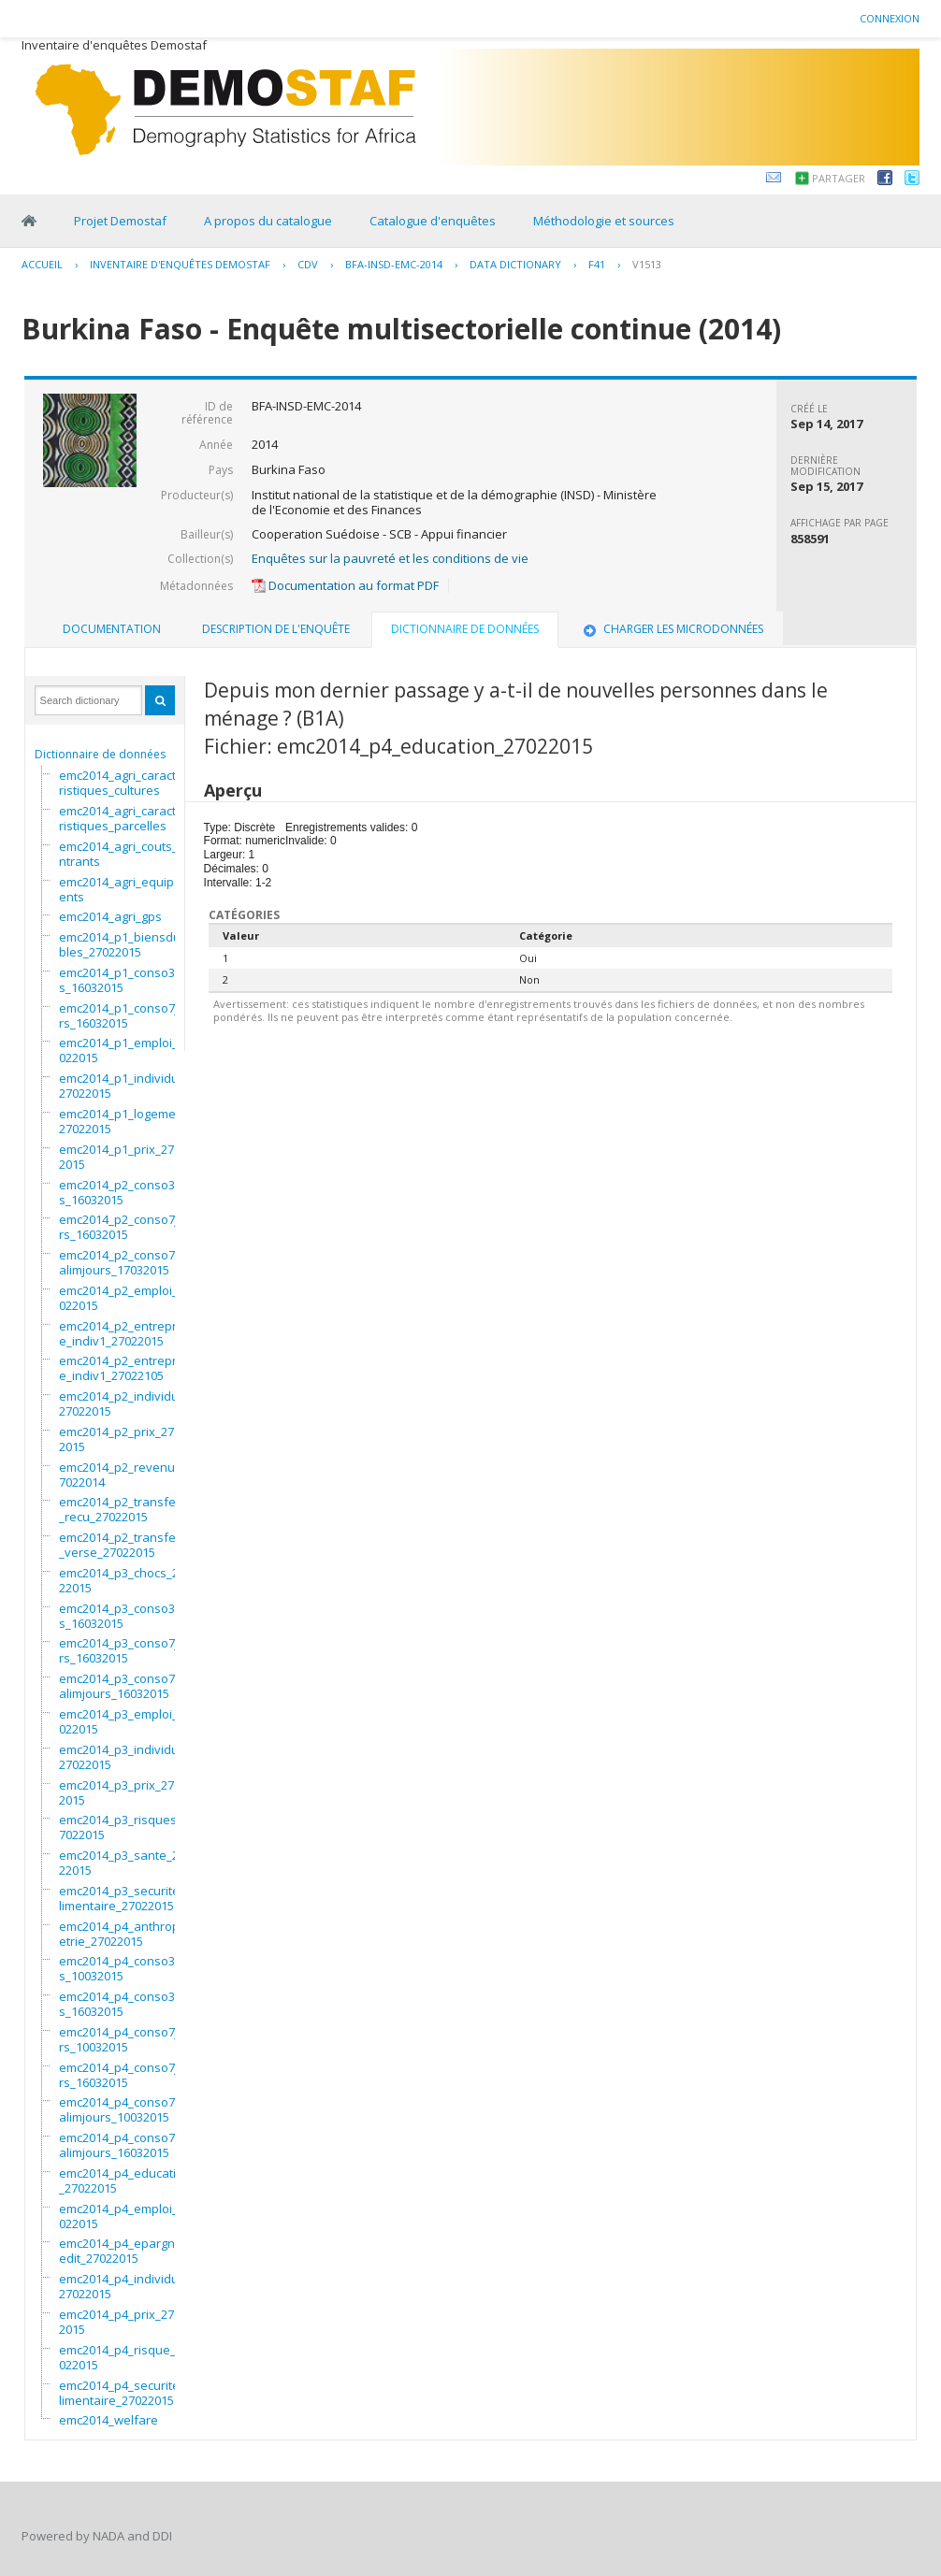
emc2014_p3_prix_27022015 (123, 1792)
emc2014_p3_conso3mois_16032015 (127, 1616)
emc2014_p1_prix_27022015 (123, 1157)
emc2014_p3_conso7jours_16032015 (126, 1650)
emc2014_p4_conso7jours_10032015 (126, 2039)
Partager (838, 178)
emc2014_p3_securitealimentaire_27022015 (123, 1898)
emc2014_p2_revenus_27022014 (126, 1474)
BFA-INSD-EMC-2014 (393, 264)
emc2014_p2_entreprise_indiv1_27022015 (122, 1333)
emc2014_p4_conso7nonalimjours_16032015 (128, 2145)
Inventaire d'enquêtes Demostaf (180, 264)
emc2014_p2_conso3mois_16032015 (127, 1192)
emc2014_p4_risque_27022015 (124, 2357)
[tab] (112, 629)
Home (29, 220)
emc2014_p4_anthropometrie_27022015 (128, 1934)
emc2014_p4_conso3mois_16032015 (127, 2004)
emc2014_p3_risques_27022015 (124, 1827)
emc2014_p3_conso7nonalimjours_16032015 (128, 1686)
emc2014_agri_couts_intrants (120, 854)
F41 (596, 264)
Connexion (889, 18)
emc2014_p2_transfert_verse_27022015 (121, 1545)
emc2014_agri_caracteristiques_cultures (121, 783)
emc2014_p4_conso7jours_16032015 (126, 2075)
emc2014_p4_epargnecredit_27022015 (126, 2251)
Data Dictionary (515, 264)
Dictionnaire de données (100, 754)
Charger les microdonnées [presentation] (671, 629)
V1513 (646, 264)
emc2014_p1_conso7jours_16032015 (126, 1015)
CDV (307, 264)
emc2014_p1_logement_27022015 (126, 1121)
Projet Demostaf (120, 220)
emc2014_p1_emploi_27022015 (125, 1050)
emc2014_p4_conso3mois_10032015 (127, 1968)
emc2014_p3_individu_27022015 (121, 1757)
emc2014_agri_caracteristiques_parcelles (121, 818)
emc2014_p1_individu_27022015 (121, 1086)
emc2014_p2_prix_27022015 (123, 1439)
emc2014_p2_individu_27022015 (121, 1403)
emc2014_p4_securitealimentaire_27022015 (123, 2393)
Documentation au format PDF (345, 585)
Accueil (42, 264)
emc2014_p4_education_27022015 (125, 2180)
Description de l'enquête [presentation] (276, 629)
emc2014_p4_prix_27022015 (123, 2322)
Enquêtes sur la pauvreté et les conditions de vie (390, 558)
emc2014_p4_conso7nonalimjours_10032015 (128, 2109)
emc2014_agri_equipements (125, 889)
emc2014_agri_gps (110, 916)
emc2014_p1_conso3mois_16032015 (127, 980)
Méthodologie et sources (603, 220)
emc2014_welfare (108, 2419)
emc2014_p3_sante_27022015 (125, 1863)
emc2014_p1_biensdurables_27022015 (126, 944)
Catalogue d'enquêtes (432, 220)
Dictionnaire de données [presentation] (465, 629)
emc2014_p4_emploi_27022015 (125, 2216)
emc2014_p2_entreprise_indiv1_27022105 (122, 1368)
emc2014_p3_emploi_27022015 (125, 1721)
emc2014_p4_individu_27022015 (121, 2286)
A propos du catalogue (268, 220)
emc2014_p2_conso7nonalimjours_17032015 (128, 1262)
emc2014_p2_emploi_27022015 (125, 1298)
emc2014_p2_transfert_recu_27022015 (121, 1509)
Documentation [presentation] (112, 629)
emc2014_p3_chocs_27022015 (125, 1580)
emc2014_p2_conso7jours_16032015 (126, 1227)
